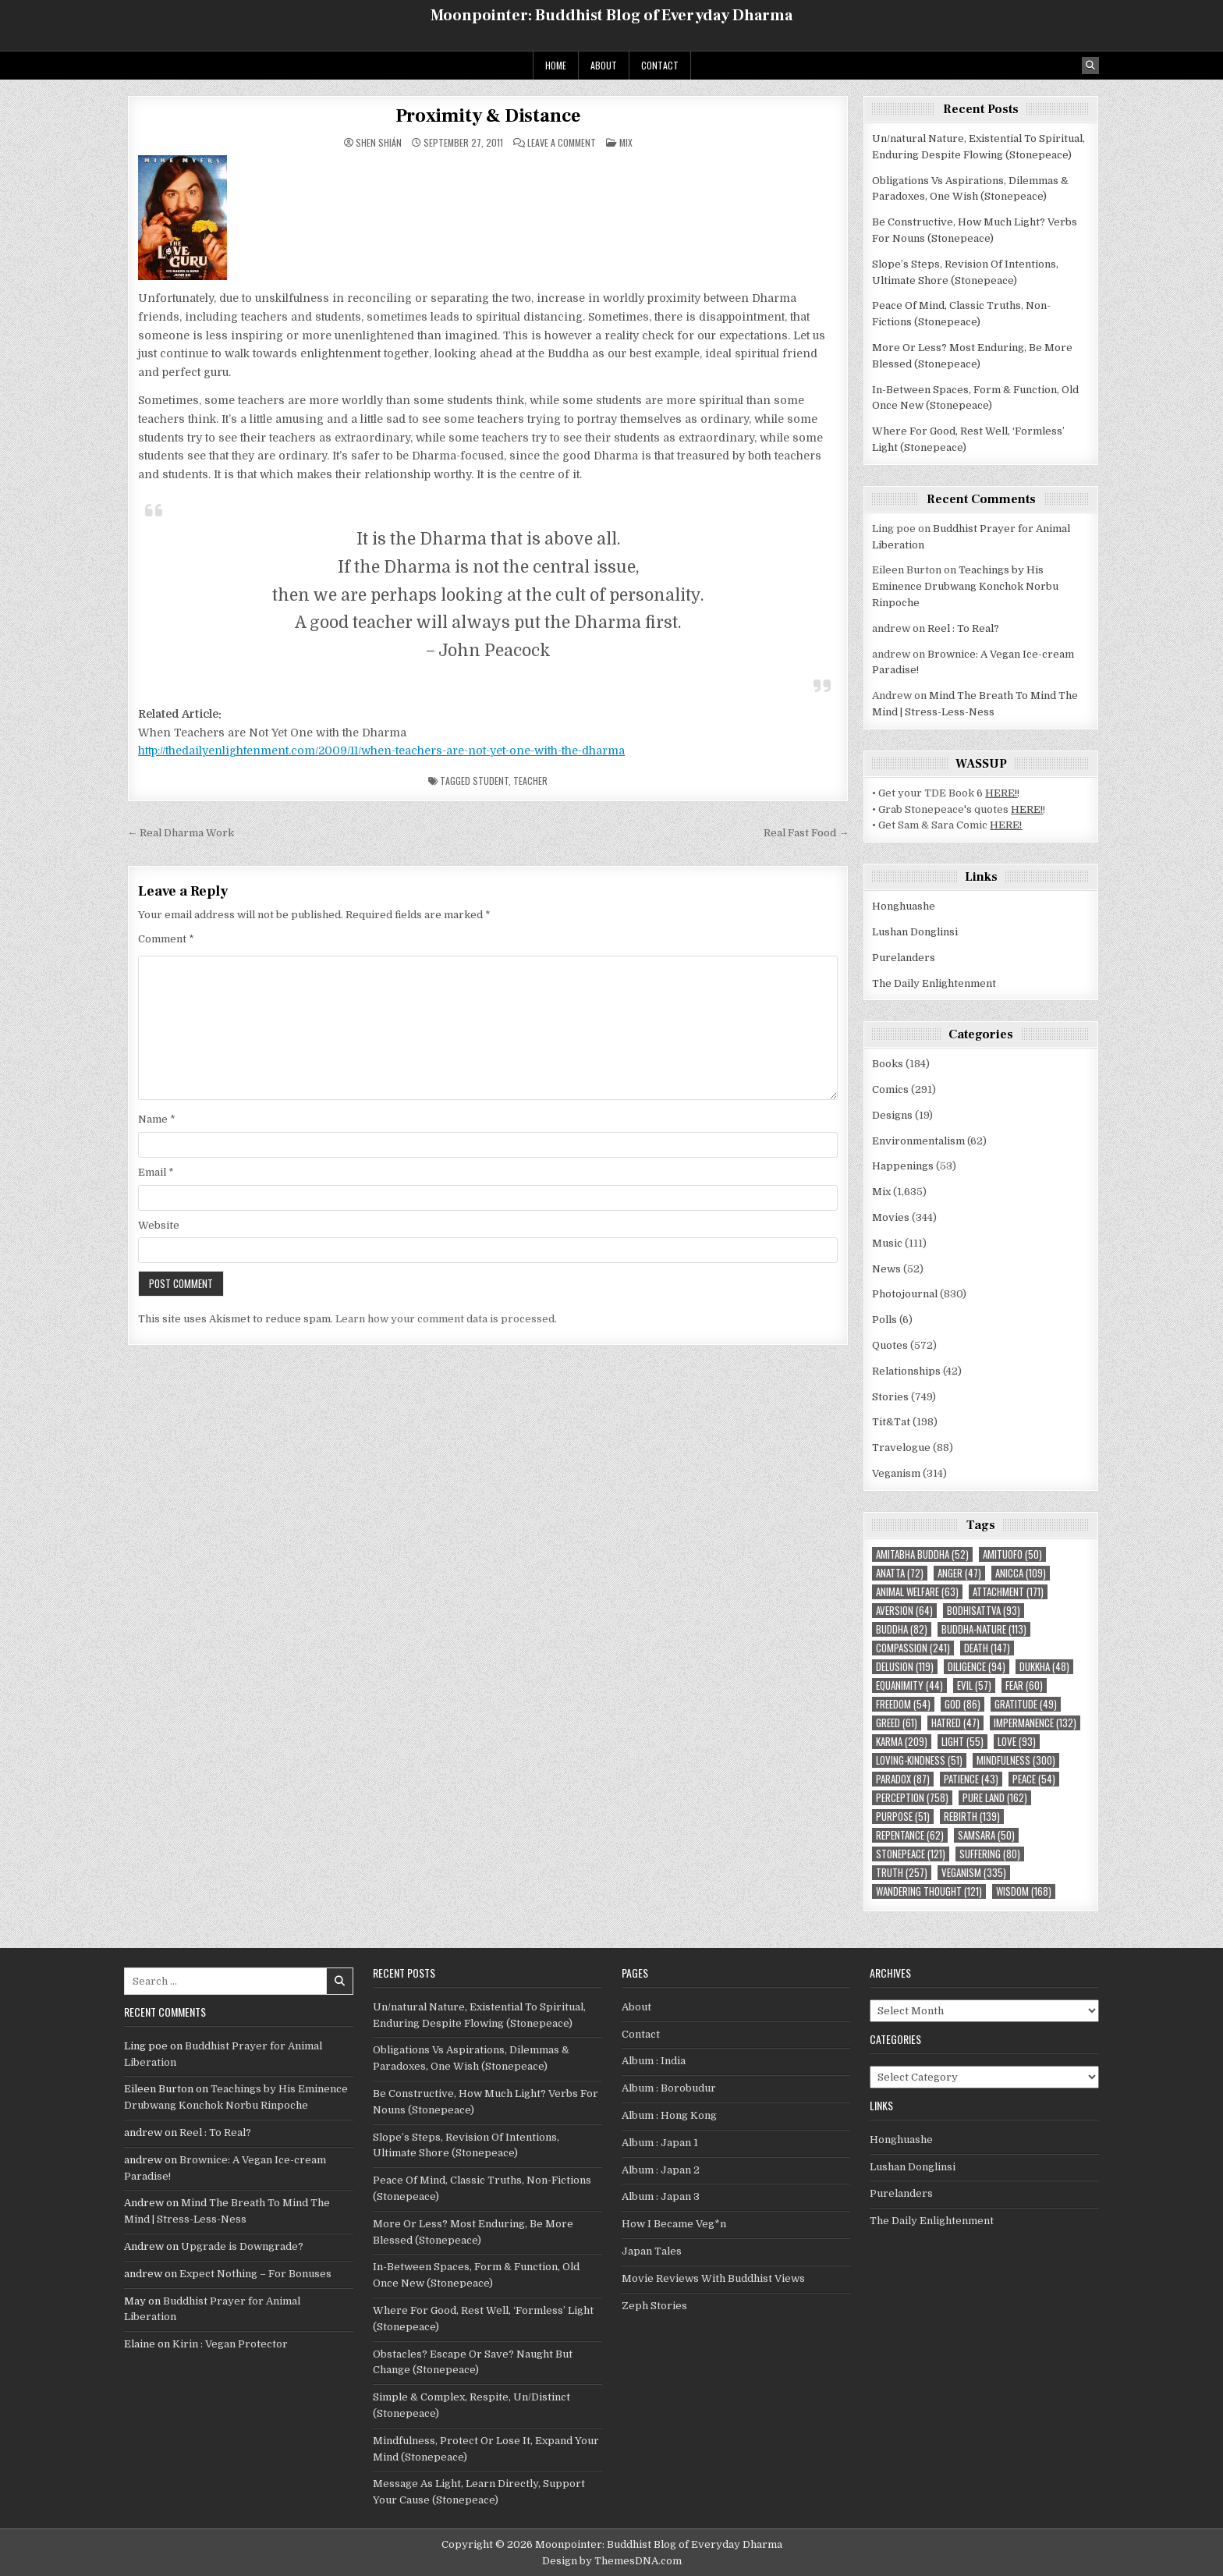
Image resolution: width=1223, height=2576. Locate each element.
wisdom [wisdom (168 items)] (1023, 1891)
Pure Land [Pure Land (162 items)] (994, 1797)
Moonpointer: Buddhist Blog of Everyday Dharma (611, 15)
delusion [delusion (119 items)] (905, 1666)
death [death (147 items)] (987, 1648)
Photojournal (905, 1294)
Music (887, 1243)
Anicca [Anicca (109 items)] (1020, 1573)
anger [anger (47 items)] (959, 1573)
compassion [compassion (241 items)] (913, 1648)
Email (156, 1172)
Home (555, 65)
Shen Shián (379, 142)
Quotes (890, 1345)
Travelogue (901, 1447)
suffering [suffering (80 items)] (989, 1854)
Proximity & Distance (487, 116)
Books (887, 1064)
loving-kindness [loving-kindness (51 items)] (919, 1760)
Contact (660, 65)
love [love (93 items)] (1017, 1741)
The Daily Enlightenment (934, 983)
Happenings (903, 1166)
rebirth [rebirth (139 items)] (972, 1816)
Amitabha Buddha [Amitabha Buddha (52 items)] (922, 1554)
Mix (626, 142)
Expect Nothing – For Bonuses (255, 2274)
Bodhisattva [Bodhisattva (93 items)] (983, 1610)
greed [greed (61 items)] (896, 1723)
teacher (530, 780)
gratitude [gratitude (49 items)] (1025, 1704)
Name (156, 1119)
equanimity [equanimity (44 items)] (909, 1685)
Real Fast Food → (806, 833)
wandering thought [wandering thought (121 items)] (929, 1891)
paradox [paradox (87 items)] (903, 1779)
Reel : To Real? (963, 628)
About (603, 65)
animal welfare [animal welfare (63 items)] (917, 1591)
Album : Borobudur (669, 2088)
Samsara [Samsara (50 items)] (986, 1835)
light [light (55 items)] (962, 1741)
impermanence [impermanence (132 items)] (1035, 1723)
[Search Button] (1090, 65)
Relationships (906, 1371)
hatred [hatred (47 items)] (955, 1723)
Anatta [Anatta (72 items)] (899, 1573)
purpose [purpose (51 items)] (903, 1816)
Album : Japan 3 (661, 2196)
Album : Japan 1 (660, 2142)
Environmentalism (918, 1141)
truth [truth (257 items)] (901, 1872)
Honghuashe (903, 906)
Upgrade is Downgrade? (242, 2246)
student (491, 780)
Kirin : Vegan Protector (230, 2344)
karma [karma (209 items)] (901, 1741)
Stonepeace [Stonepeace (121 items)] (910, 1854)
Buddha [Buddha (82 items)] (901, 1629)
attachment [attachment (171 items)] (1008, 1591)
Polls (884, 1319)
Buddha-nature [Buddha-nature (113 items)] (983, 1629)
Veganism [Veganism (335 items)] (973, 1872)
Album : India (654, 2061)
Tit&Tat (891, 1422)
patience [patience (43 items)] (971, 1779)
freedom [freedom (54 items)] (903, 1704)
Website (158, 1225)
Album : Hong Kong (669, 2115)
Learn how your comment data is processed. (446, 1319)
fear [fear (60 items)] (1024, 1685)
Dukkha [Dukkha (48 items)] (1044, 1666)
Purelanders (903, 957)
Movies (890, 1217)
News (886, 1269)
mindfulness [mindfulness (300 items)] (1016, 1760)
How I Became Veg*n (674, 2224)
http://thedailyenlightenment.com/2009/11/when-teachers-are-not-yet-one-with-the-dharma (381, 750)
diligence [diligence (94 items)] (976, 1666)
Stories (890, 1397)
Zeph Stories (654, 2306)
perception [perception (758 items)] (912, 1797)
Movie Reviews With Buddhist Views (713, 2278)
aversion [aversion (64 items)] (904, 1610)
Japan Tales (652, 2251)
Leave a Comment (561, 142)
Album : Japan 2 (661, 2170)
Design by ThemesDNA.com (612, 2561)
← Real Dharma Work (180, 833)
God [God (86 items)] (962, 1704)
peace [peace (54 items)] (1033, 1779)
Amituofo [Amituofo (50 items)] (1012, 1554)
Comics (890, 1089)
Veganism (896, 1473)
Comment (166, 939)
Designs (892, 1115)
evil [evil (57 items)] (974, 1685)
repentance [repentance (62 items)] (910, 1835)
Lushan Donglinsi (915, 932)
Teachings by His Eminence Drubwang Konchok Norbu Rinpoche (965, 586)
